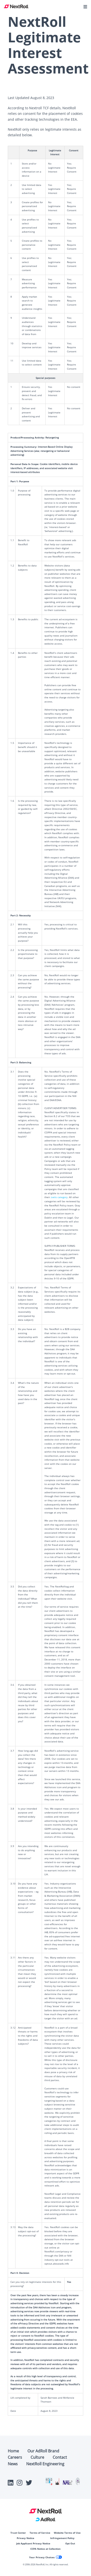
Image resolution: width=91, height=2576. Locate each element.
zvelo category (59, 1197)
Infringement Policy (62, 2538)
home (13, 2451)
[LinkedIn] (10, 2483)
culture (37, 2457)
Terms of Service (40, 2532)
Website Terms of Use (67, 2532)
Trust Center (18, 2532)
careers (15, 2457)
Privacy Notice (25, 2538)
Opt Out (70, 2543)
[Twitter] (29, 2483)
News (13, 2464)
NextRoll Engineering (45, 2464)
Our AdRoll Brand (43, 2451)
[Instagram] (19, 2483)
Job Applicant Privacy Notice (33, 2543)
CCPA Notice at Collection (45, 2548)
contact (60, 2457)
